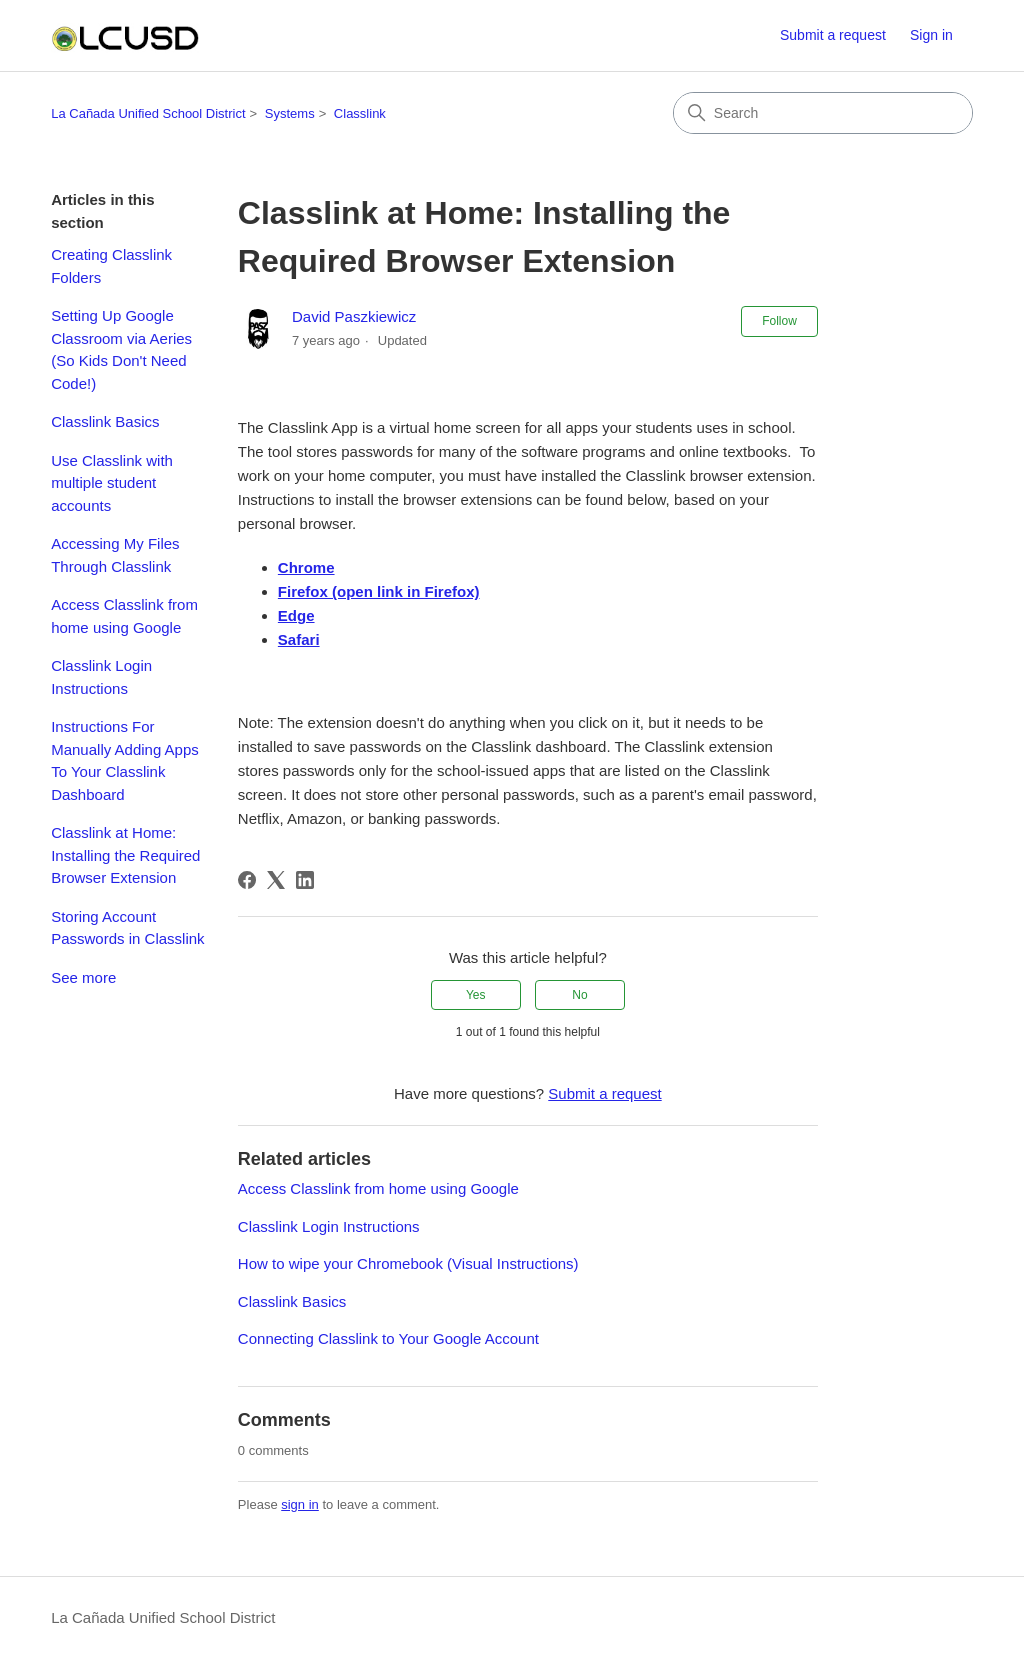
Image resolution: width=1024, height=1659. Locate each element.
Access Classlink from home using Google (124, 616)
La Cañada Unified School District (148, 113)
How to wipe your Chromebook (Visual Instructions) (408, 1263)
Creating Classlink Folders (111, 266)
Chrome (306, 567)
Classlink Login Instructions (101, 677)
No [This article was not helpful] (579, 995)
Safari (299, 639)
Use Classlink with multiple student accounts (112, 483)
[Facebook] (247, 880)
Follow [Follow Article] (779, 321)
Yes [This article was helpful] (476, 995)
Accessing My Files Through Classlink (115, 555)
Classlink (360, 113)
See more (83, 977)
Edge (296, 615)
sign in (300, 1504)
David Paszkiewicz (354, 316)
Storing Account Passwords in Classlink (127, 928)
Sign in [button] (931, 35)
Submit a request (833, 35)
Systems (290, 113)
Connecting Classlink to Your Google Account (388, 1338)
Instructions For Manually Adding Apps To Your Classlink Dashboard (125, 760)
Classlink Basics (105, 421)
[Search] (823, 113)
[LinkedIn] (305, 880)
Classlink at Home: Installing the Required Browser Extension (125, 855)
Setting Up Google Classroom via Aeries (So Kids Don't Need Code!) (121, 349)
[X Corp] (276, 880)
